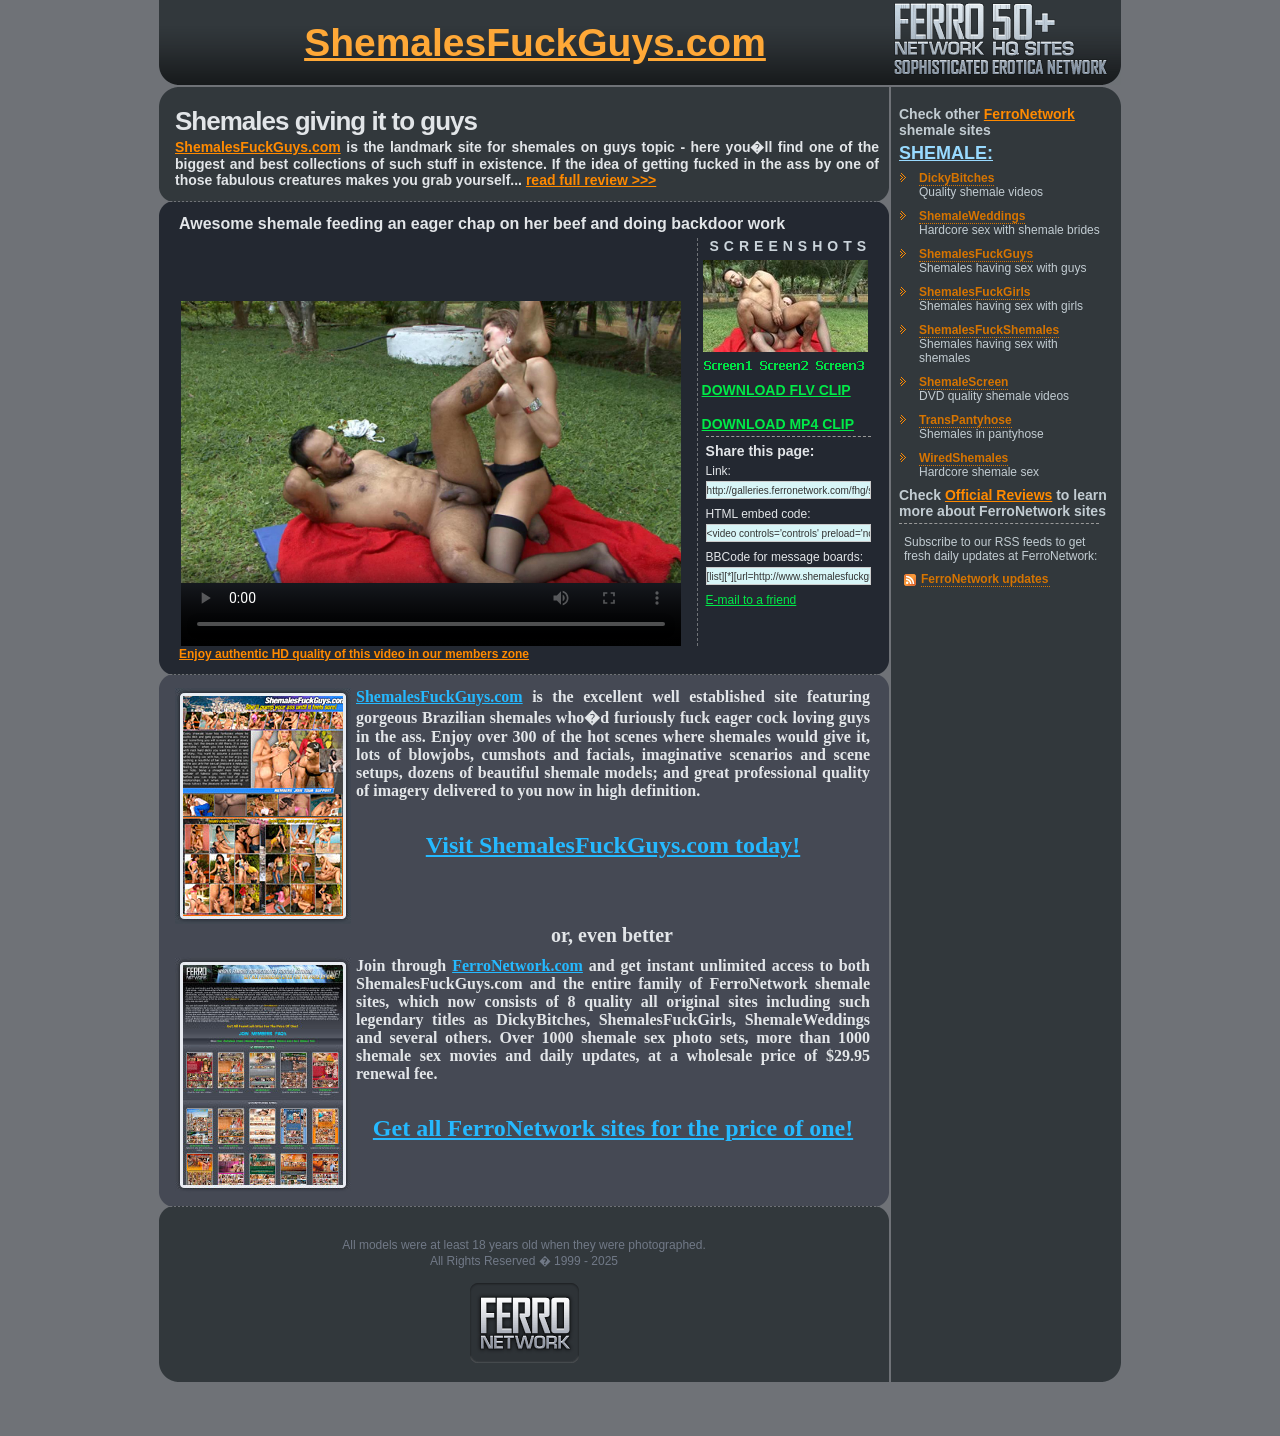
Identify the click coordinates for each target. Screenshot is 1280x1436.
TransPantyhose (965, 420)
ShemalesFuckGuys (976, 254)
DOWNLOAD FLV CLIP (776, 390)
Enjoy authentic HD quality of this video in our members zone (354, 654)
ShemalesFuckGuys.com (535, 42)
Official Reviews (998, 495)
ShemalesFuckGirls (974, 292)
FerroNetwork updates (984, 579)
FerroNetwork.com (517, 965)
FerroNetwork (1029, 114)
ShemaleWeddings (972, 216)
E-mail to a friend (751, 600)
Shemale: (946, 153)
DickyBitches (956, 178)
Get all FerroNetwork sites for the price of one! (613, 1128)
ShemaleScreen (963, 382)
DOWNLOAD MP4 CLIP (778, 424)
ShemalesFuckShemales (989, 330)
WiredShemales (963, 458)
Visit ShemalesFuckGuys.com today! (613, 845)
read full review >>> (591, 180)
